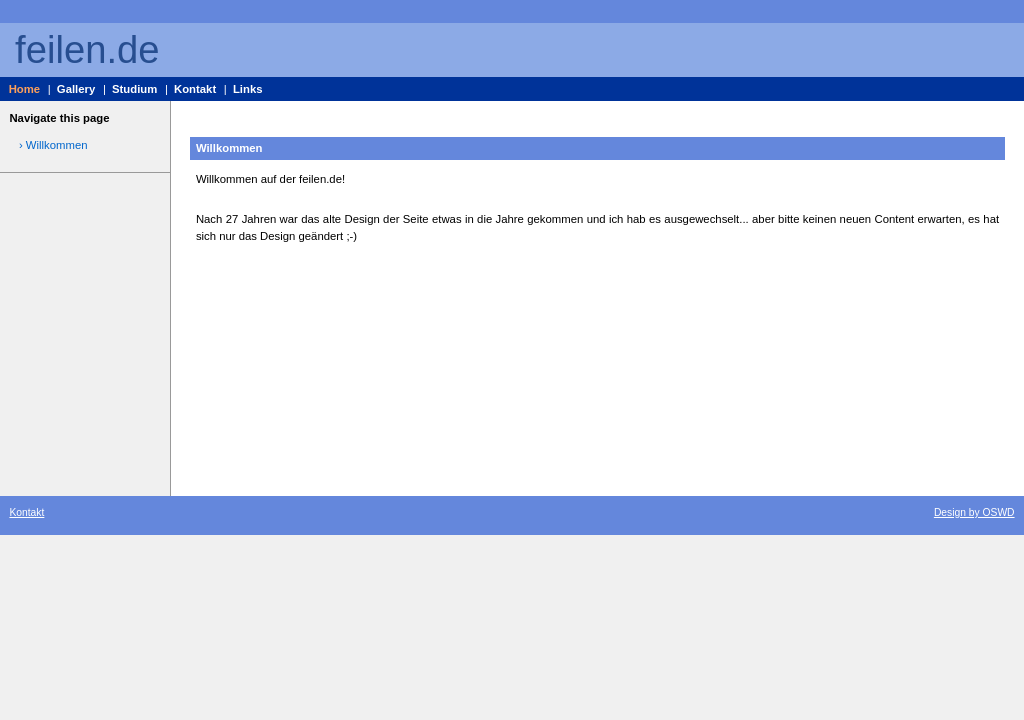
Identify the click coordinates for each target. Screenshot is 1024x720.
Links (248, 89)
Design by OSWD (974, 512)
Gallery (76, 89)
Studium (134, 89)
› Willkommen (53, 145)
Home (24, 89)
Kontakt (195, 89)
